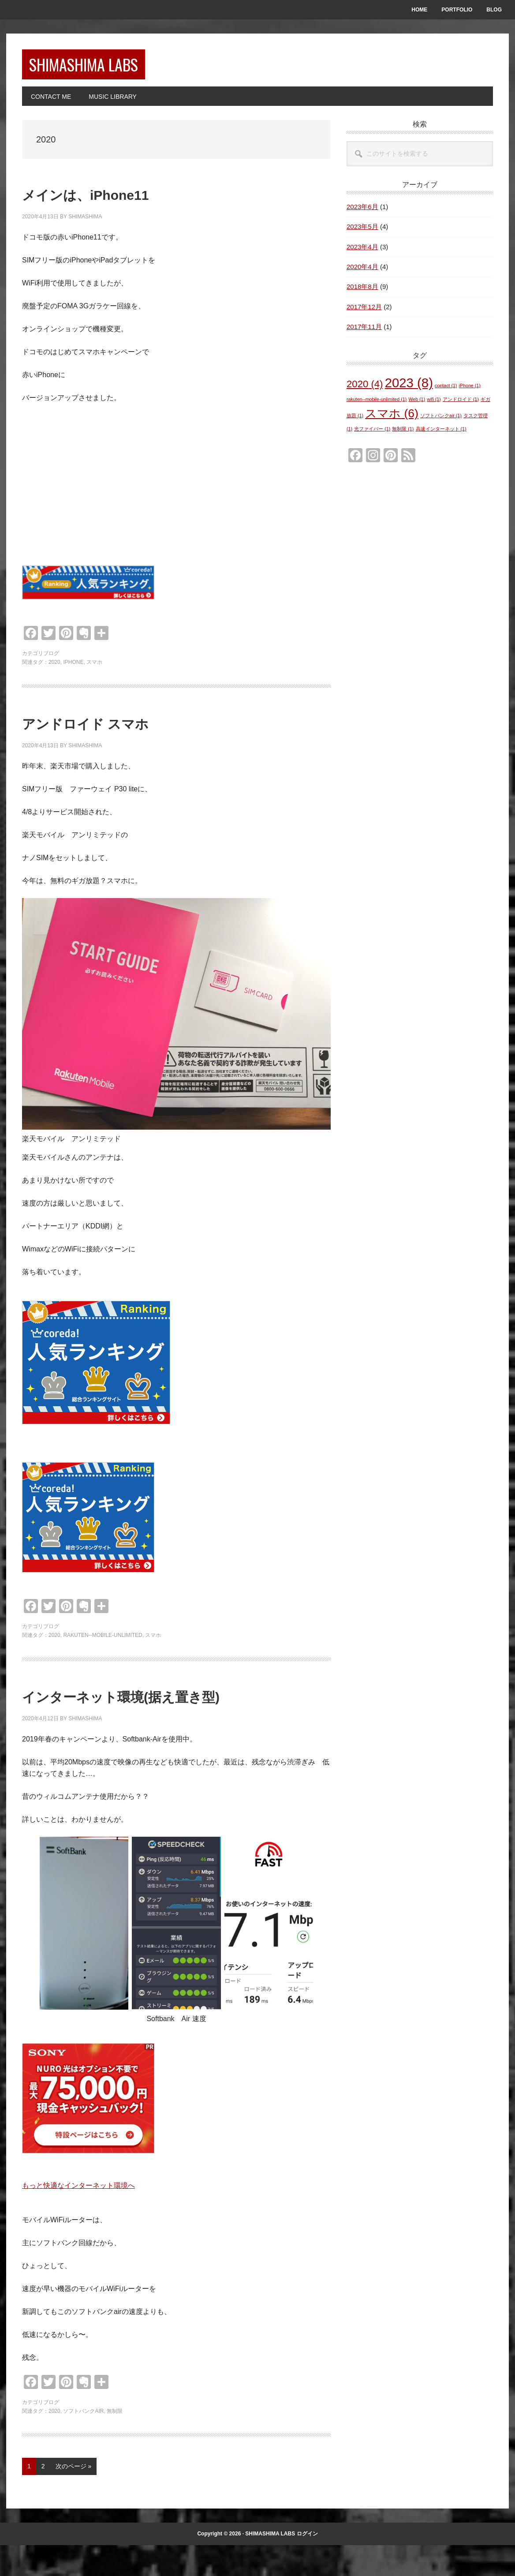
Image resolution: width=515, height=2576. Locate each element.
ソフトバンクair (83, 2441)
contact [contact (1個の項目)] (446, 390)
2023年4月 (362, 252)
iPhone (73, 667)
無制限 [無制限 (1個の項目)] (403, 434)
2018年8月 (362, 292)
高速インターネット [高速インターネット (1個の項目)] (441, 434)
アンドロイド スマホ (122, 726)
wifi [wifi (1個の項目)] (433, 404)
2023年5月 (362, 232)
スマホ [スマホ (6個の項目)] (391, 418)
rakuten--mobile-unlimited (102, 1640)
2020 (54, 667)
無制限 (115, 2441)
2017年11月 (364, 332)
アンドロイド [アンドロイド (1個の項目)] (461, 404)
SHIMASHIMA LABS (102, 66)
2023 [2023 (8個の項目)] (409, 388)
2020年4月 (362, 272)
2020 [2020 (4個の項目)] (365, 389)
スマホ (94, 667)
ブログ (51, 658)
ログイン (307, 2564)
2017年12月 (364, 312)
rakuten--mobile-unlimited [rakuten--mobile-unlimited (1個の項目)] (377, 404)
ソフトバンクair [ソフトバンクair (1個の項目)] (441, 420)
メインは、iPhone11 (123, 198)
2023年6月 (362, 212)
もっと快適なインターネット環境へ (78, 2216)
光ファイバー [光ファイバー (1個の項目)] (372, 434)
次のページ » (73, 2499)
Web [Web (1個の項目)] (416, 404)
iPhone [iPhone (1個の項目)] (470, 390)
